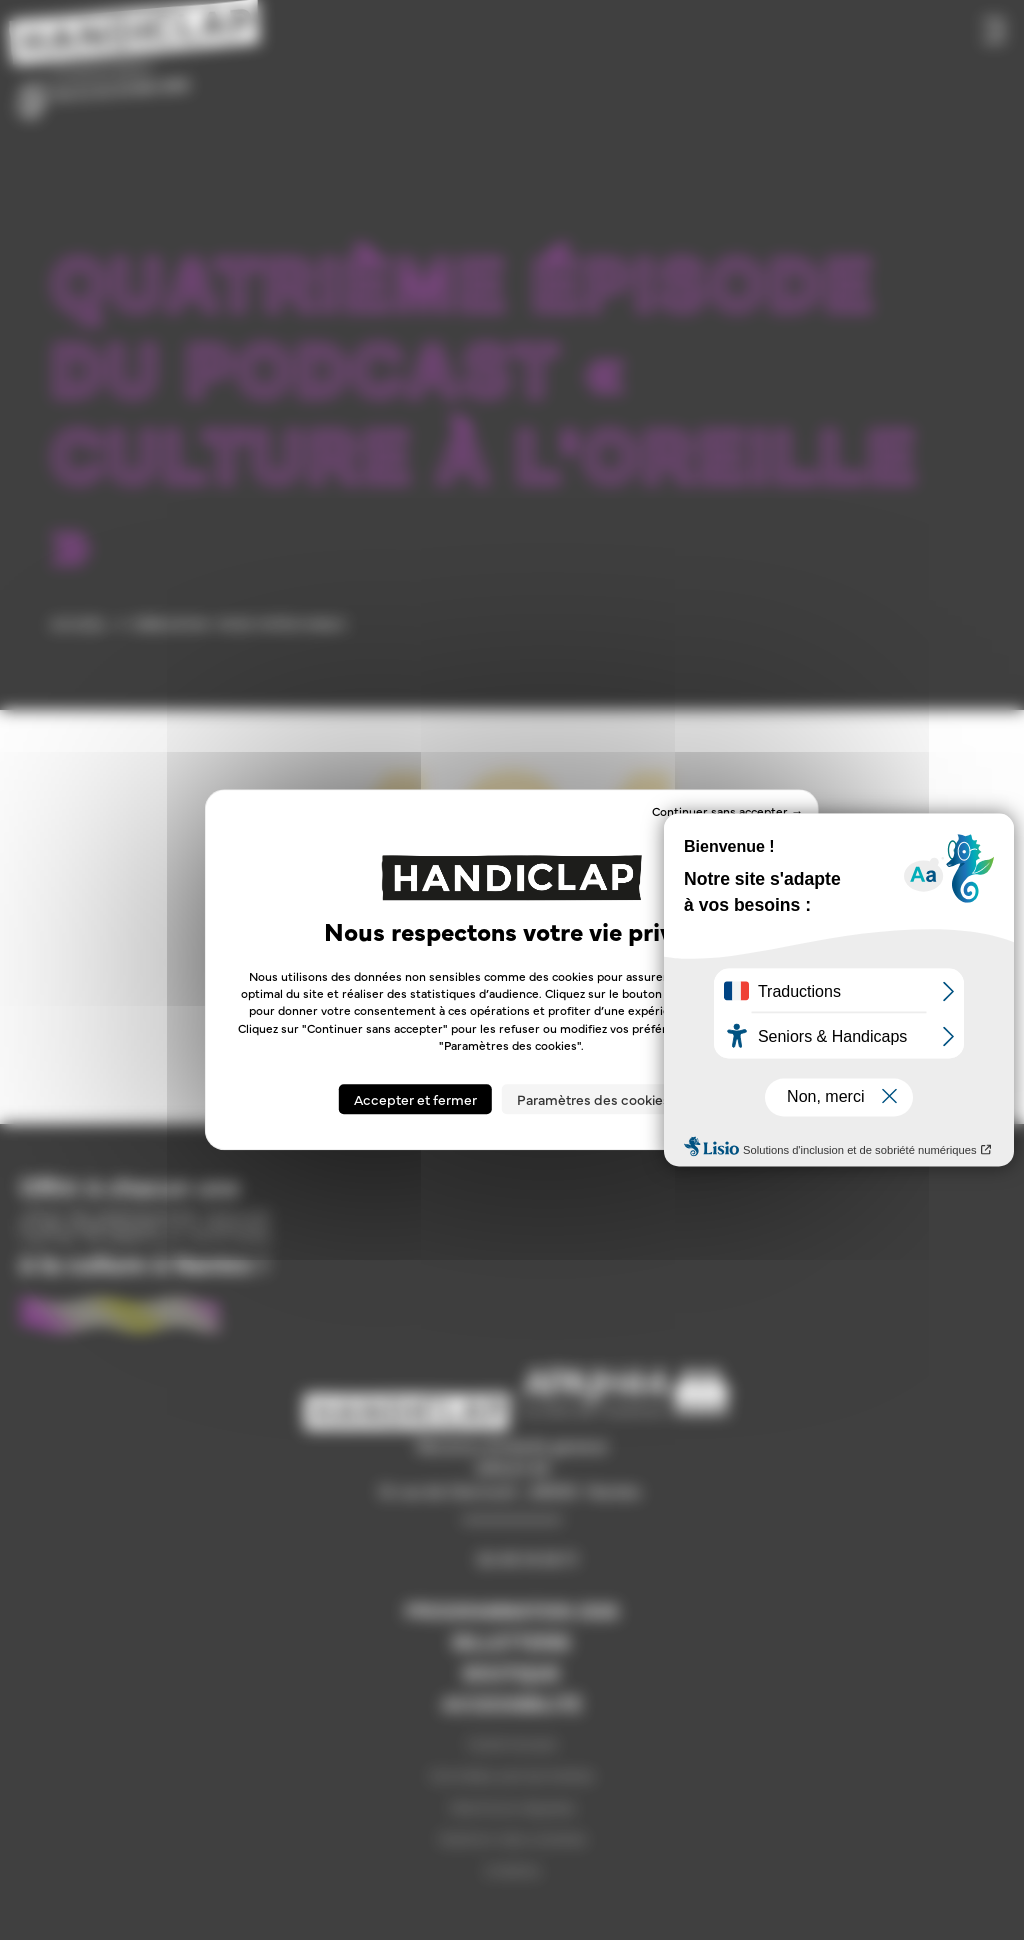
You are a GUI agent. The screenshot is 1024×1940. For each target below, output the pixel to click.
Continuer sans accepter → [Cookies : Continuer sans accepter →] (727, 811)
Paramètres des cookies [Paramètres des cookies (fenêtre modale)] (593, 1100)
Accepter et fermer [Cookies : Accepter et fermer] (415, 1100)
